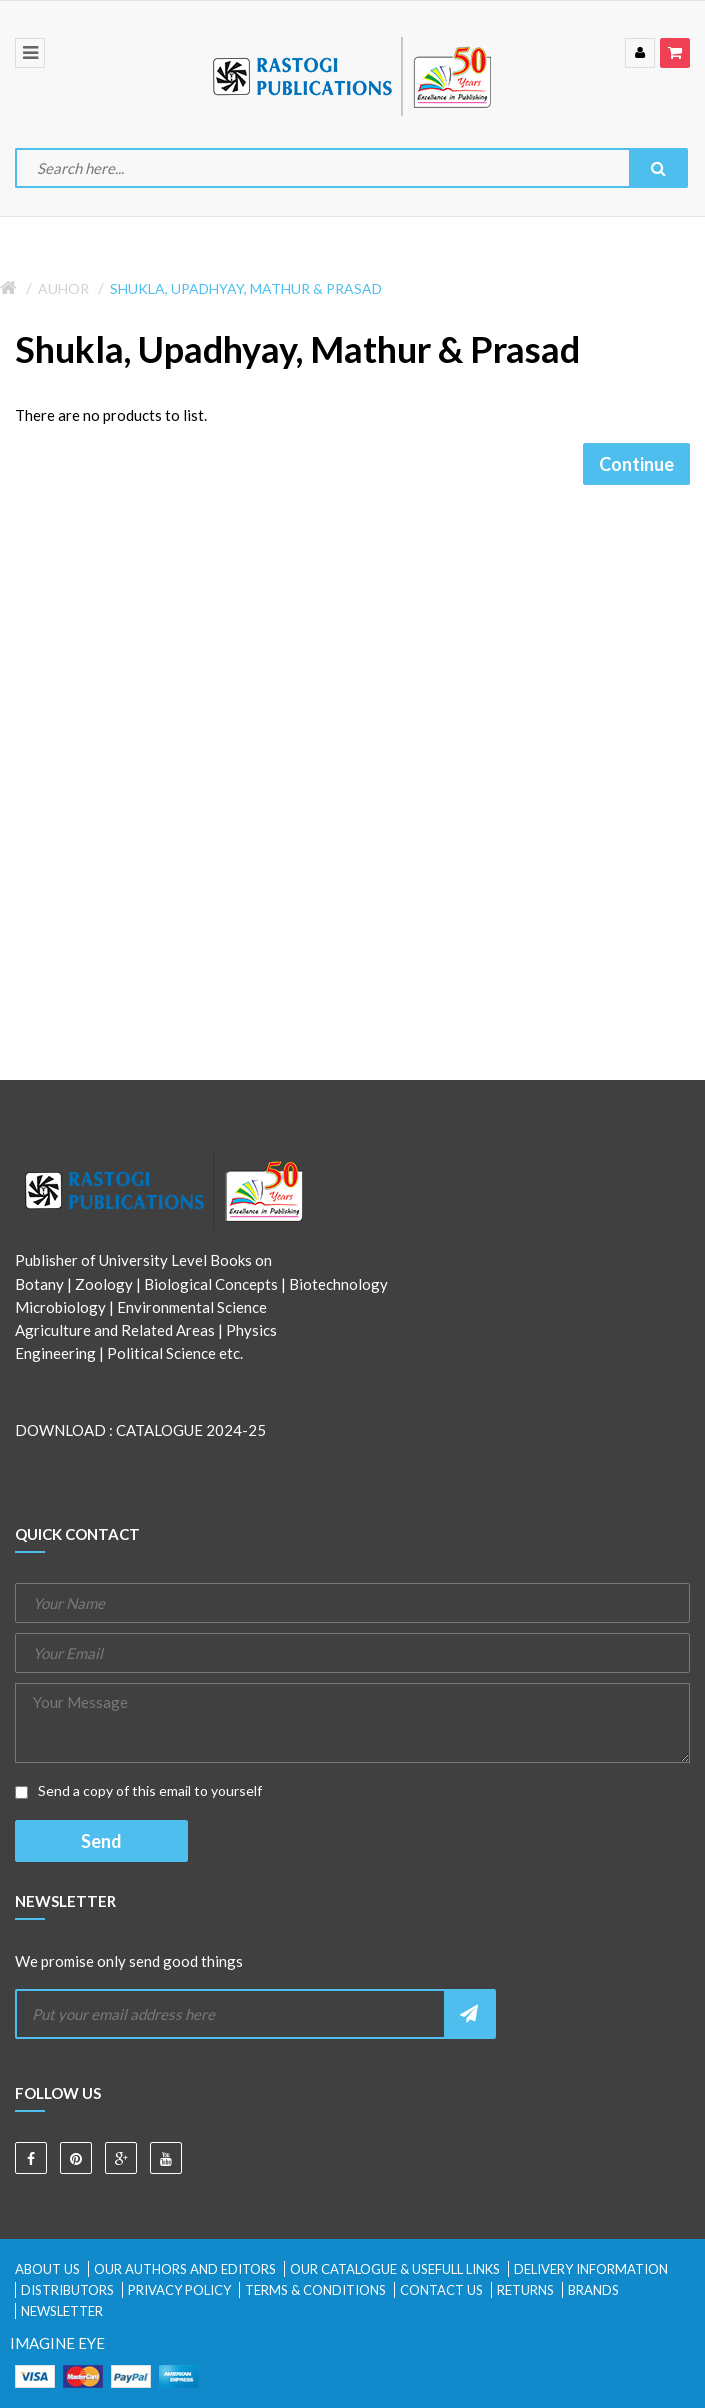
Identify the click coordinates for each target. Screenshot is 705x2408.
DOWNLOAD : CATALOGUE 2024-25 (140, 1430)
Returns (525, 2290)
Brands (593, 2290)
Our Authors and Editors (185, 2269)
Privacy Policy (179, 2290)
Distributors (67, 2290)
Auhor (63, 288)
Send (101, 1841)
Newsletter (62, 2311)
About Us (47, 2269)
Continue (636, 464)
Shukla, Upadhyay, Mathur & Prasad (246, 288)
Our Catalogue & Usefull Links (395, 2269)
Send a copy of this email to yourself (138, 1790)
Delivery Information (591, 2269)
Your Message (352, 1723)
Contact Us (441, 2290)
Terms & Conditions (315, 2290)
